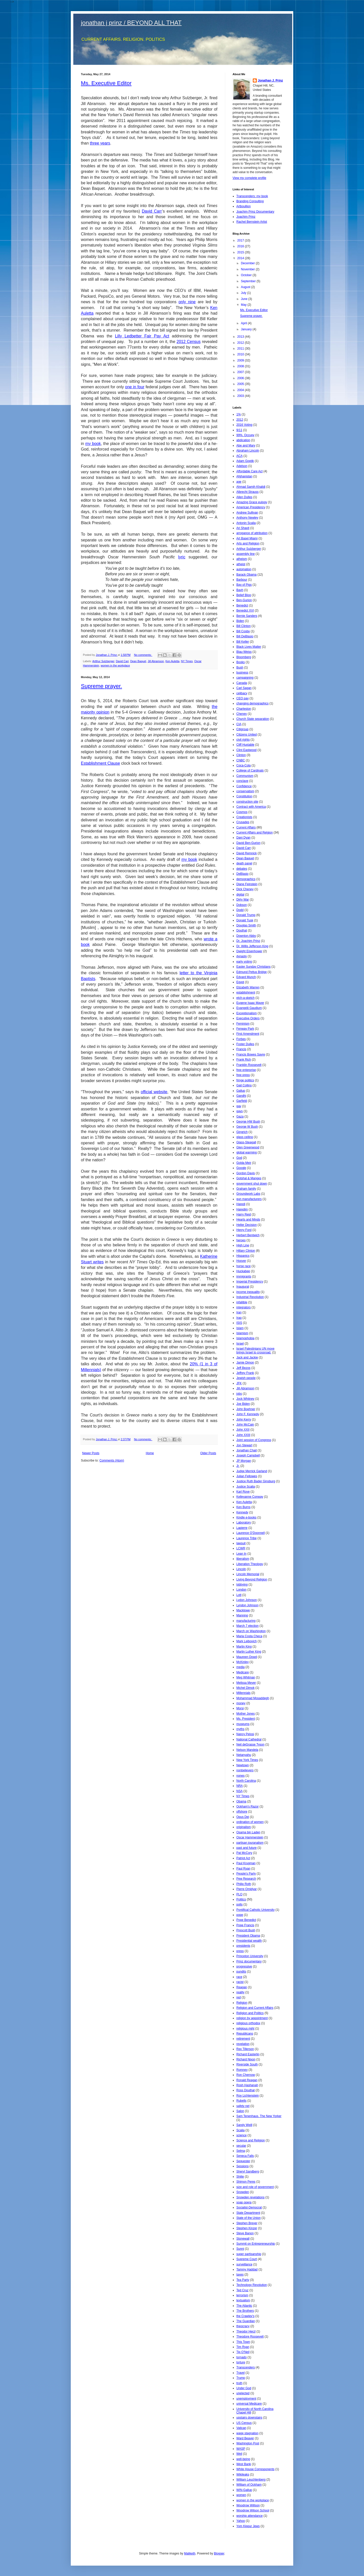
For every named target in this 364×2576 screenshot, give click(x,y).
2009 (241, 360)
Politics (241, 1899)
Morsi (240, 1708)
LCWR (240, 1548)
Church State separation (252, 719)
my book (93, 443)
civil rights (243, 739)
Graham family (246, 1188)
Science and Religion (250, 2140)
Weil (239, 2454)
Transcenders (245, 2367)
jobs (239, 1393)
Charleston (243, 709)
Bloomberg (243, 657)
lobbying (242, 1584)
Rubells (241, 2100)
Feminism (242, 1023)
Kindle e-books (246, 1517)
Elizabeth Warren (248, 987)
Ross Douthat (245, 2090)
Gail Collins (244, 1085)
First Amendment (247, 1034)
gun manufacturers (249, 1199)
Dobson (241, 905)
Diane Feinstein (246, 884)
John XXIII (243, 1435)
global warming (246, 1152)
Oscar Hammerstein (249, 1837)
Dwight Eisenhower (249, 951)
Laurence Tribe (246, 1538)
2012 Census (189, 341)
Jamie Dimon (245, 1362)
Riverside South (247, 2064)
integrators (243, 1307)
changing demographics (252, 703)
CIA (238, 724)
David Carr (152, 211)
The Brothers (245, 2311)
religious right (245, 2028)
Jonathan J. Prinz (270, 80)
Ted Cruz (242, 2290)
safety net (242, 2106)
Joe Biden (243, 1404)
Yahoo (240, 2521)
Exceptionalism (246, 1013)
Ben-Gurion (244, 600)
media (240, 1667)
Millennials (243, 1693)
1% (238, 414)
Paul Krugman (246, 1863)
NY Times (187, 661)
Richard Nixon (245, 2059)
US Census (244, 2423)
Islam (240, 1328)
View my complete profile (249, 178)
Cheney (241, 714)
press (240, 1951)
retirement (243, 2038)
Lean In (241, 1553)
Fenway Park (245, 1028)
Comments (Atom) (111, 1460)
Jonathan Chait (246, 1450)
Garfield (241, 1101)
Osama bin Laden (248, 1832)
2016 (241, 246)
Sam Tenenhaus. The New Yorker (258, 2116)
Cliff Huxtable (245, 744)
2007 (241, 372)
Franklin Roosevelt (248, 1065)
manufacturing (246, 1620)
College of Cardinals (250, 770)
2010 (241, 354)
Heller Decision (246, 1225)
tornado (241, 2357)
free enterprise (246, 1070)
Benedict (242, 605)
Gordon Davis (245, 1173)
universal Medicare (249, 2403)
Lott (238, 1595)
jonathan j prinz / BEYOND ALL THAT (131, 22)
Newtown (242, 1765)
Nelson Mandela (247, 1750)
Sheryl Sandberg (247, 2171)
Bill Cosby (243, 631)
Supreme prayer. (101, 686)
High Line (242, 1245)
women (241, 2495)
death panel (244, 863)
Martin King (244, 1646)
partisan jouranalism (249, 1842)
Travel (240, 2373)
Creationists (244, 817)
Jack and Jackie (247, 1357)
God (239, 1158)
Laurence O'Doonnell (250, 1533)
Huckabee (243, 1271)
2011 (241, 348)
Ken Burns (243, 1507)
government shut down (251, 1183)
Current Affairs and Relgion (254, 832)
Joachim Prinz (245, 216)
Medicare (242, 1672)
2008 (241, 366)
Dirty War (242, 899)
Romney (242, 2070)
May (244, 305)
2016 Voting (244, 425)
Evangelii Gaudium (249, 1008)
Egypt (240, 982)
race (239, 1977)
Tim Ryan (242, 2347)
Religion (241, 2002)
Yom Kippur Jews (248, 2526)
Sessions (242, 2166)
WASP (240, 2448)
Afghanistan (244, 476)
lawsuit (241, 1543)
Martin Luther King (248, 1651)
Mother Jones (245, 1713)
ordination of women (250, 1822)
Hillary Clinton (245, 1250)
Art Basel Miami (247, 538)
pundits (241, 1971)
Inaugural (242, 1286)
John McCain (245, 1424)
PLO (239, 1894)
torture (240, 2362)
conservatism (245, 791)
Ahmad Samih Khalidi (250, 487)
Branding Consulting (250, 201)
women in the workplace (115, 665)
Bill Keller (242, 641)
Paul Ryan (243, 1868)
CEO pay (242, 698)
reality (240, 1992)
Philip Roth (243, 1884)
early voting (244, 961)
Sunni (240, 2248)
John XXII (242, 1429)
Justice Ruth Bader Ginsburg (255, 1481)
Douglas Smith (246, 925)
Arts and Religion (247, 543)
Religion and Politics (250, 2013)
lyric (181, 557)
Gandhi (241, 1096)
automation (243, 569)
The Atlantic (244, 2305)
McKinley (242, 1662)
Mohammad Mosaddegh (252, 1698)
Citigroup (242, 729)
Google (241, 1168)
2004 (241, 390)
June (244, 299)
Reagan (241, 1987)
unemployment (246, 2398)
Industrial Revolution (250, 1297)
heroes (241, 1240)
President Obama (248, 1935)
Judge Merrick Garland (251, 1471)
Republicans (244, 2033)
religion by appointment (252, 2018)
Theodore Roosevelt (250, 2336)
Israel (240, 1343)
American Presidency (250, 507)
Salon (240, 2111)
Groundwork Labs (248, 1193)
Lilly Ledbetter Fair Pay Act (142, 336)
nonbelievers (245, 1770)
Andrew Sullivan (247, 512)
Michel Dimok (245, 1688)
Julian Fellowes (246, 1476)
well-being (243, 2459)
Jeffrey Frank (245, 1373)
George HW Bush (248, 1121)
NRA (239, 1786)
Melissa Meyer (246, 1683)
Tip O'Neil (242, 2352)
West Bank (243, 2464)
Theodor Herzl (246, 2331)
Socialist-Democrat (249, 2207)
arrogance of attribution (251, 533)
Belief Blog (243, 595)
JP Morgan (243, 1461)
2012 (241, 342)
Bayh (239, 590)
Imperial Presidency (249, 1281)
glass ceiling (244, 1137)
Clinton (241, 755)
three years (100, 143)
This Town (243, 2342)
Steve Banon (245, 2233)
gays (239, 1111)
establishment (245, 992)
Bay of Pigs (244, 584)
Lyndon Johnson (247, 1605)
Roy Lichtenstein (247, 2095)
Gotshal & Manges (248, 1178)
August (246, 287)
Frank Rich (243, 1059)
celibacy (241, 693)
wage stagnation (247, 2433)
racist (240, 1982)
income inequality (248, 1292)
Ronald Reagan (246, 2080)
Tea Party (242, 2280)
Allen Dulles (244, 497)
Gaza (240, 1116)
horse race (243, 1266)
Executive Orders (248, 1018)
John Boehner (245, 1409)
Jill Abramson (156, 661)
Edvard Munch (246, 977)
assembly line (245, 554)
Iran (239, 1312)
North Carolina (246, 1780)
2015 (241, 252)
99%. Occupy (245, 435)
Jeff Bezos (243, 1368)
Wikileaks (242, 2474)
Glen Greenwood (247, 1147)
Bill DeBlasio (244, 636)
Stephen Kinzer (246, 2228)
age (238, 481)
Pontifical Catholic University (255, 1910)
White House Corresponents (255, 2469)
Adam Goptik (245, 461)
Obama (241, 1801)
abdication (243, 440)
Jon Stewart (244, 1445)
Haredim (242, 1209)
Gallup (240, 1090)
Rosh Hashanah (247, 2085)
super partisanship (248, 2254)
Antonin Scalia (246, 523)
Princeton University (249, 1956)
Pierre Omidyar (246, 1889)
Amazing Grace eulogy (251, 502)
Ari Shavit (242, 528)
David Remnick (246, 853)
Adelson (241, 466)
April (244, 323)
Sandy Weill (244, 2125)
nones (240, 1775)
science (241, 2135)
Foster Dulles (245, 1044)
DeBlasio (242, 874)
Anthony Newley (247, 517)
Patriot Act (243, 1858)
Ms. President (245, 1718)
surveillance (244, 2264)
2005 (241, 384)
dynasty (241, 956)
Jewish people (246, 1378)
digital (240, 894)
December (248, 263)
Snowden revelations (250, 2197)
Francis (241, 1049)
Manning (242, 1615)
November (248, 269)
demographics (245, 879)
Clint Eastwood (246, 750)
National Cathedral (248, 1739)
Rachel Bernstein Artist (251, 222)
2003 (241, 396)
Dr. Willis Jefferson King (252, 946)
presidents (243, 1946)
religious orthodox (248, 2023)
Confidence (244, 786)
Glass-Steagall (246, 1142)
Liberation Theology (249, 1564)
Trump (240, 2378)
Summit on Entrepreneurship (255, 2243)
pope (239, 1915)
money (240, 1703)
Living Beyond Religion (251, 1579)
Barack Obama (246, 574)
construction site (247, 801)
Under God (243, 2388)
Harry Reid (243, 1214)
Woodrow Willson (248, 2505)
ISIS (239, 1323)
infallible (241, 1302)
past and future (246, 1848)
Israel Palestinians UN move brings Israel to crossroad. (255, 1350)
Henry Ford (244, 1230)
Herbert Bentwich (248, 1235)
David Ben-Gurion (248, 843)
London (241, 1589)
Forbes (241, 1039)
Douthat (241, 930)
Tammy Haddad (247, 2269)
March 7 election (247, 1626)
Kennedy (242, 1512)
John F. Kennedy (247, 1414)
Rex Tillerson (245, 2049)
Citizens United (246, 734)
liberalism (242, 1558)
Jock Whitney (245, 1399)
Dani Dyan (243, 837)
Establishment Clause (100, 763)
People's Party (246, 1873)
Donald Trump (245, 915)
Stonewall (242, 2238)
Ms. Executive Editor (106, 83)
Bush (239, 667)
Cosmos (241, 812)
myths (240, 1729)
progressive (244, 1966)
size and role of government (255, 2187)
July (244, 293)
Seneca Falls (245, 2156)
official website (154, 1092)
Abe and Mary (245, 445)
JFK (239, 1383)
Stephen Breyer (246, 2223)
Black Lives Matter (248, 646)
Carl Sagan (244, 688)
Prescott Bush (245, 1930)
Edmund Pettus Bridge (251, 972)
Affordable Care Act (249, 471)
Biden (240, 621)
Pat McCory (244, 1853)
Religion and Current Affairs (255, 2008)
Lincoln (241, 1569)
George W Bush (247, 1126)
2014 (241, 258)
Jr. (238, 1466)
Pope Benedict (246, 1920)
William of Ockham (249, 2484)
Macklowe (243, 1610)
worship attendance (249, 2516)
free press (243, 1075)
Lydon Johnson (246, 1600)
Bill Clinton (243, 626)
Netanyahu (243, 1755)
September (249, 281)
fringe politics (245, 1080)
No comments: (143, 654)
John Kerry (243, 1419)
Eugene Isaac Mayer (250, 1003)
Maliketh (189, 2553)
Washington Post (247, 2443)
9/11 (239, 430)
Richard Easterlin (247, 2054)
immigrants (243, 1276)
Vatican (241, 2428)
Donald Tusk (244, 920)
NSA (239, 1791)
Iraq (239, 1318)
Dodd (240, 910)
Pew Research (246, 1878)
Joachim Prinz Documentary (255, 211)
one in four (134, 387)
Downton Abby (246, 936)
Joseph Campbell (248, 1455)
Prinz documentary (249, 1961)
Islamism (242, 1333)
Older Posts (208, 1453)
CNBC (240, 760)
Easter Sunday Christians (253, 966)
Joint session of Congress (253, 1440)
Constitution (244, 796)
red (238, 1997)
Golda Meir (243, 1163)
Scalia (240, 2130)
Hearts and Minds (248, 1219)
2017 (241, 240)
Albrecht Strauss (247, 492)
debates (241, 868)
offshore (241, 1811)
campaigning (245, 677)
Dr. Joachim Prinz (248, 941)
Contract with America (251, 806)
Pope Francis (245, 1925)
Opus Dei (242, 1817)
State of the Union (248, 2218)
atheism (241, 559)
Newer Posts (90, 1453)
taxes (240, 2274)
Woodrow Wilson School (252, 2510)
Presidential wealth (249, 1940)
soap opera (244, 2202)
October (247, 275)
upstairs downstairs (249, 2417)
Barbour (241, 579)
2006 (241, 378)
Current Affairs (246, 827)
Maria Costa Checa (249, 1636)
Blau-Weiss (244, 652)
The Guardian (245, 2321)
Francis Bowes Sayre (250, 1054)
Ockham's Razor (247, 1806)
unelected (242, 2393)
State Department (248, 2213)
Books (240, 662)
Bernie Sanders (246, 616)
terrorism (242, 2295)
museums (242, 1724)
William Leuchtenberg (250, 2479)
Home (150, 1453)
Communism (244, 776)
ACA (239, 456)
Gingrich (242, 1132)
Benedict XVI (245, 610)
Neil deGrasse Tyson (250, 1744)
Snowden (242, 2192)
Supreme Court (246, 2259)
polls (239, 1904)
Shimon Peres (245, 2181)
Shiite (240, 2176)
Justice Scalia (245, 1486)
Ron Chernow (245, 2075)
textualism (243, 2300)
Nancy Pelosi (245, 1734)
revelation (242, 2044)
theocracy (242, 2326)
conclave (242, 781)
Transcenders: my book (252, 196)
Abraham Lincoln (247, 450)
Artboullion (243, 206)
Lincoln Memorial (247, 1574)
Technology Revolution (251, 2285)
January (247, 329)
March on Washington (251, 1631)
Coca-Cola (243, 765)
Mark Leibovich (246, 1641)
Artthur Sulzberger (103, 661)
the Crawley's (245, 2316)
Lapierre (241, 1528)
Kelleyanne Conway (249, 1496)
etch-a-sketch (245, 998)
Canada (241, 683)
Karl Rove (243, 1491)
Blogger (219, 2553)
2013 (241, 336)
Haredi (240, 1204)
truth (239, 2383)
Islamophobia (245, 1338)
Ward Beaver (245, 2438)
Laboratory (243, 1522)
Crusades (242, 822)
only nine (187, 302)
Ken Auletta (172, 661)
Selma (240, 2151)
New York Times (247, 1760)
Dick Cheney (245, 889)
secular (241, 2145)
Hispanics (242, 1255)
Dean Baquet (138, 661)
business (242, 672)
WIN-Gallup (244, 2490)
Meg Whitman (245, 1677)
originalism (243, 1827)
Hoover (241, 1261)
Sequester (243, 2161)
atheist (240, 564)
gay (238, 1106)
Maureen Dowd (246, 1657)
